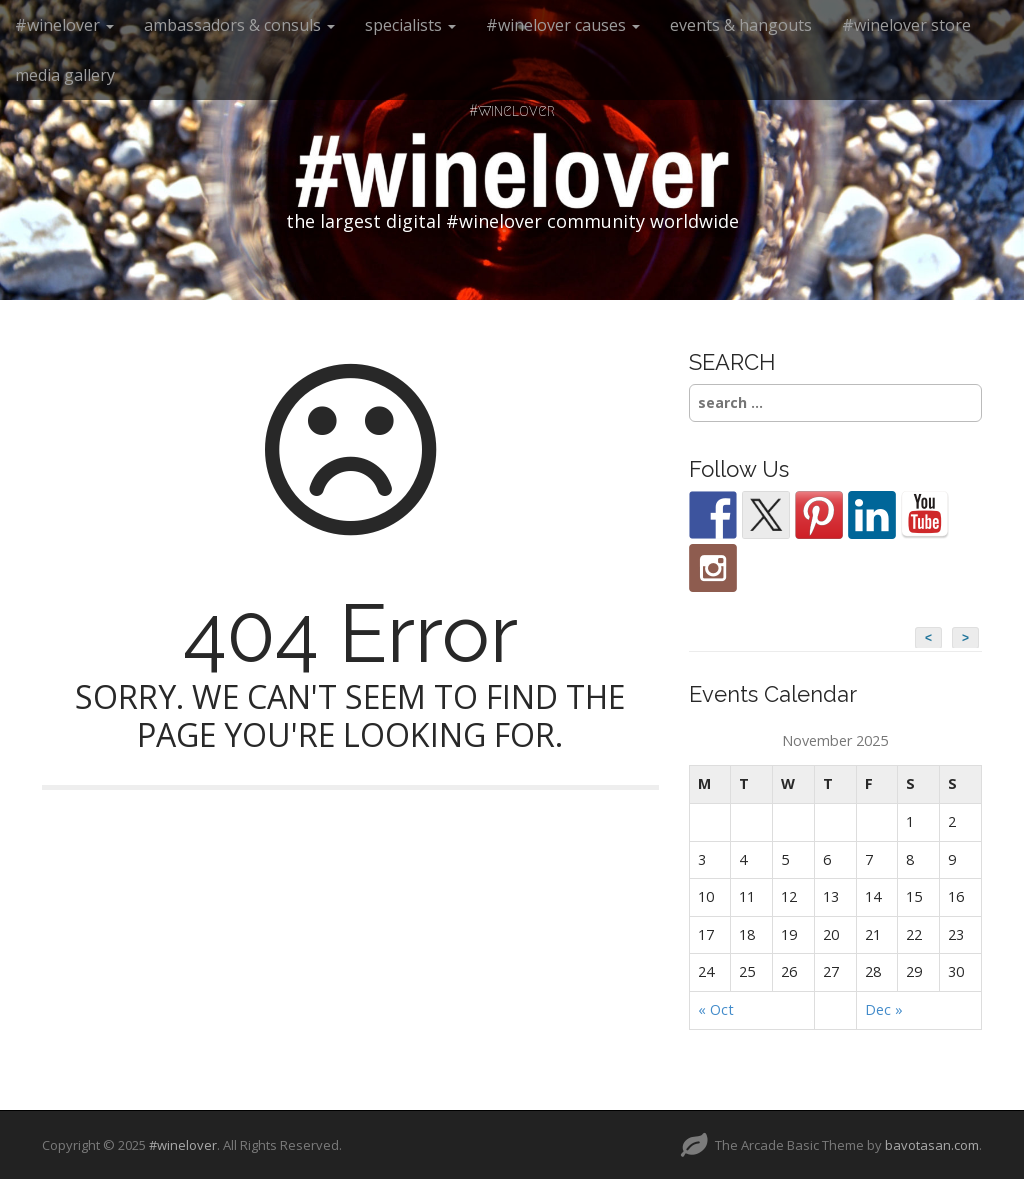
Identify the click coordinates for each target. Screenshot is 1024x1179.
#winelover (64, 25)
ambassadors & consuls (239, 25)
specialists (410, 25)
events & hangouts (741, 25)
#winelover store (906, 25)
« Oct (716, 1009)
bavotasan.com (932, 1145)
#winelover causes (563, 25)
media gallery (65, 75)
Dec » (884, 1009)
